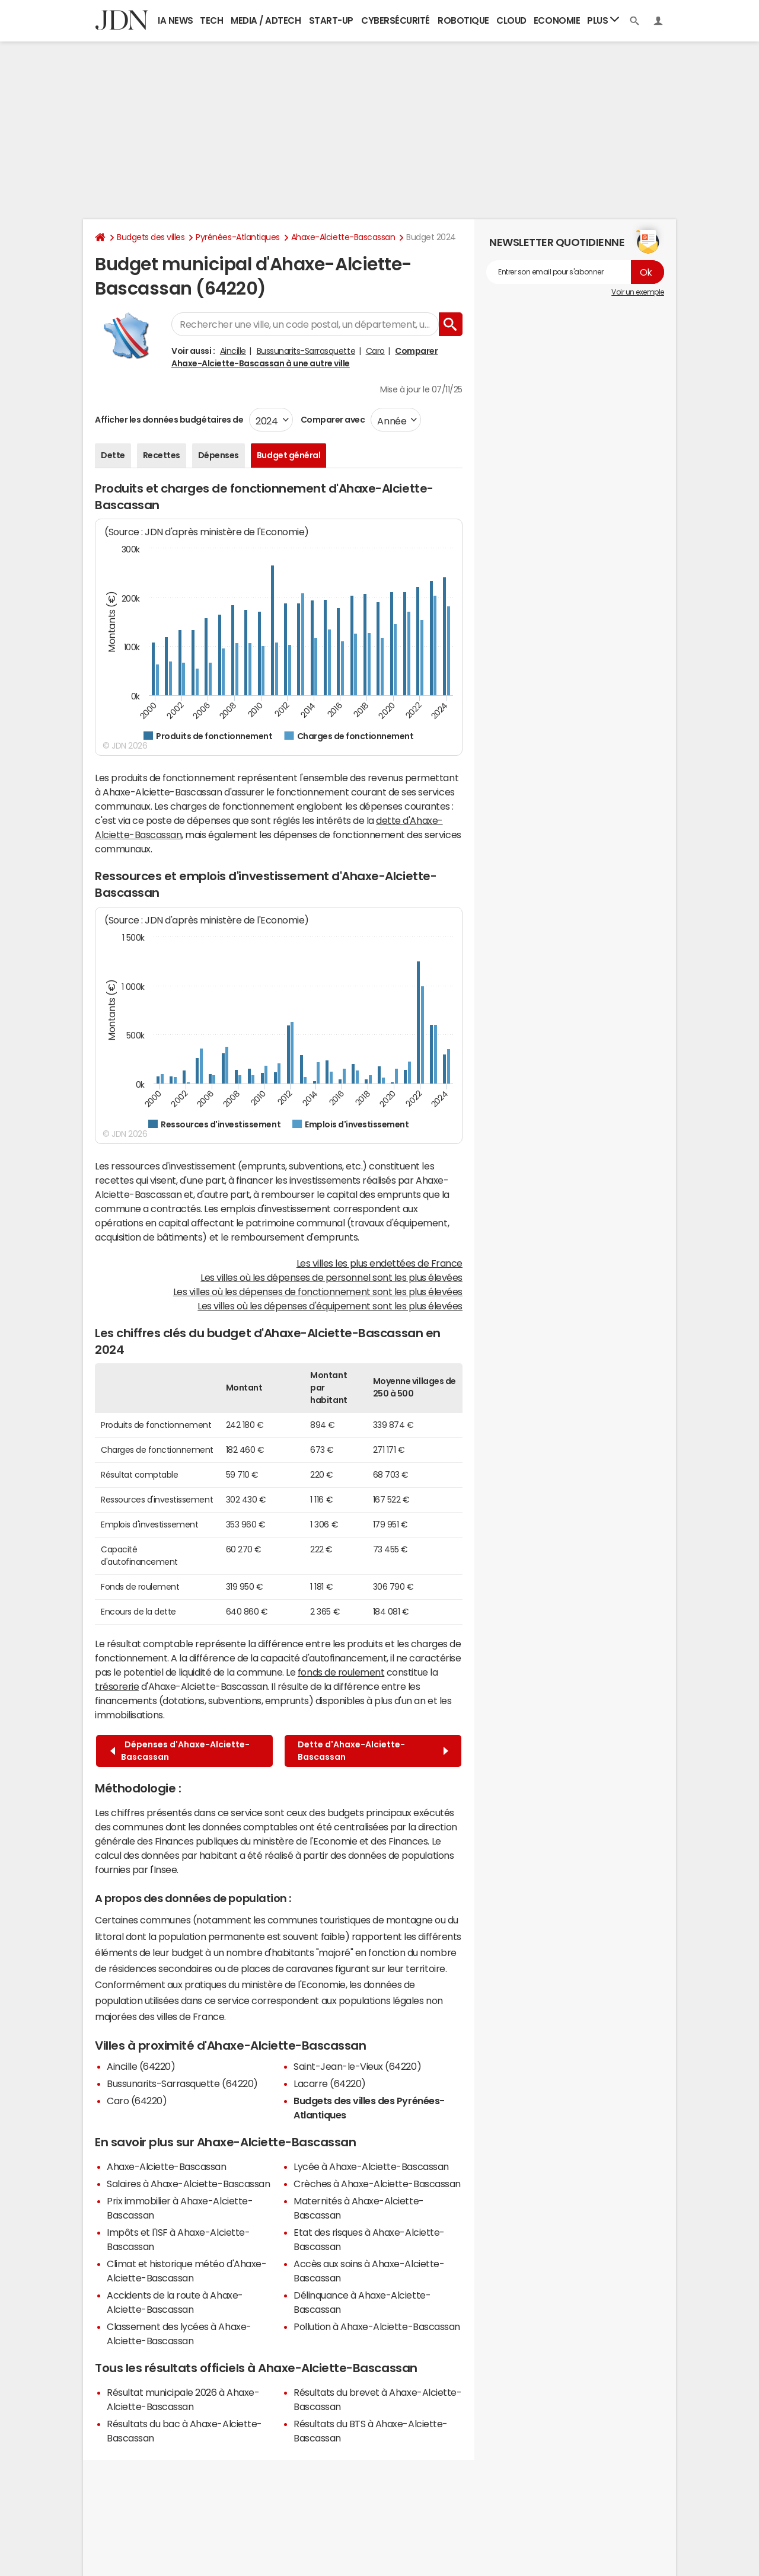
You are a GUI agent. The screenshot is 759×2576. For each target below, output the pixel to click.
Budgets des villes (150, 237)
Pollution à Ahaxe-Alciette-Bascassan (377, 2326)
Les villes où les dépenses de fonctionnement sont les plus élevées (318, 1291)
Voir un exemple (637, 292)
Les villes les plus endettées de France (379, 1263)
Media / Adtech (266, 20)
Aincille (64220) (141, 2066)
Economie (557, 20)
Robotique (463, 20)
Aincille (233, 351)
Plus (603, 20)
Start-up (331, 20)
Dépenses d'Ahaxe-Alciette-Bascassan (180, 1750)
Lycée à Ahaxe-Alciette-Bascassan (371, 2166)
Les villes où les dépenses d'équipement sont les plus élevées (330, 1306)
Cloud (511, 20)
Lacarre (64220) (330, 2083)
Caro (375, 351)
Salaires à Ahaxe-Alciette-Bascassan (188, 2183)
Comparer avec (332, 420)
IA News (175, 20)
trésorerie (117, 1686)
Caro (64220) (137, 2100)
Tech (211, 20)
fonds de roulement (341, 1672)
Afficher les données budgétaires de (169, 420)
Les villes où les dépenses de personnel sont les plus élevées (331, 1277)
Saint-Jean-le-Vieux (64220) (357, 2066)
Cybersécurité (395, 20)
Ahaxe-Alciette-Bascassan (343, 237)
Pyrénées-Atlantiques (237, 237)
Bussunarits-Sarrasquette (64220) (182, 2083)
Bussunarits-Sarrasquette (306, 351)
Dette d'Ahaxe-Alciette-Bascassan (373, 1750)
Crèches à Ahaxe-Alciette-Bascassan (377, 2183)
